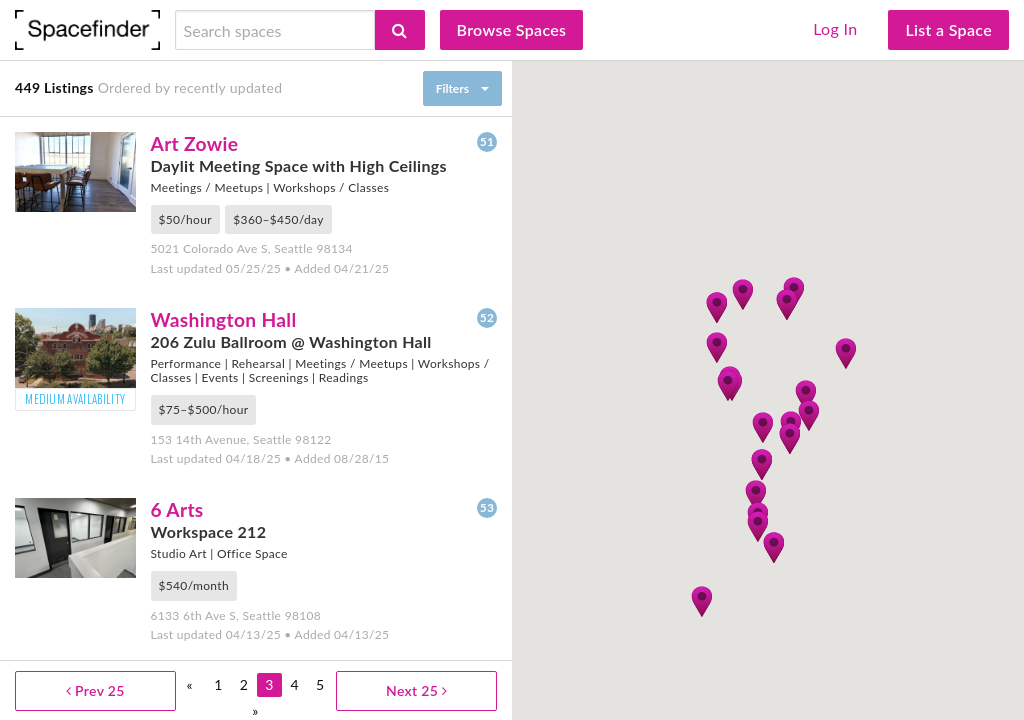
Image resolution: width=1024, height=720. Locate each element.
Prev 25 (95, 690)
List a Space (948, 29)
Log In (835, 28)
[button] (757, 526)
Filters (452, 88)
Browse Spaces (512, 29)
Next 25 (416, 690)
